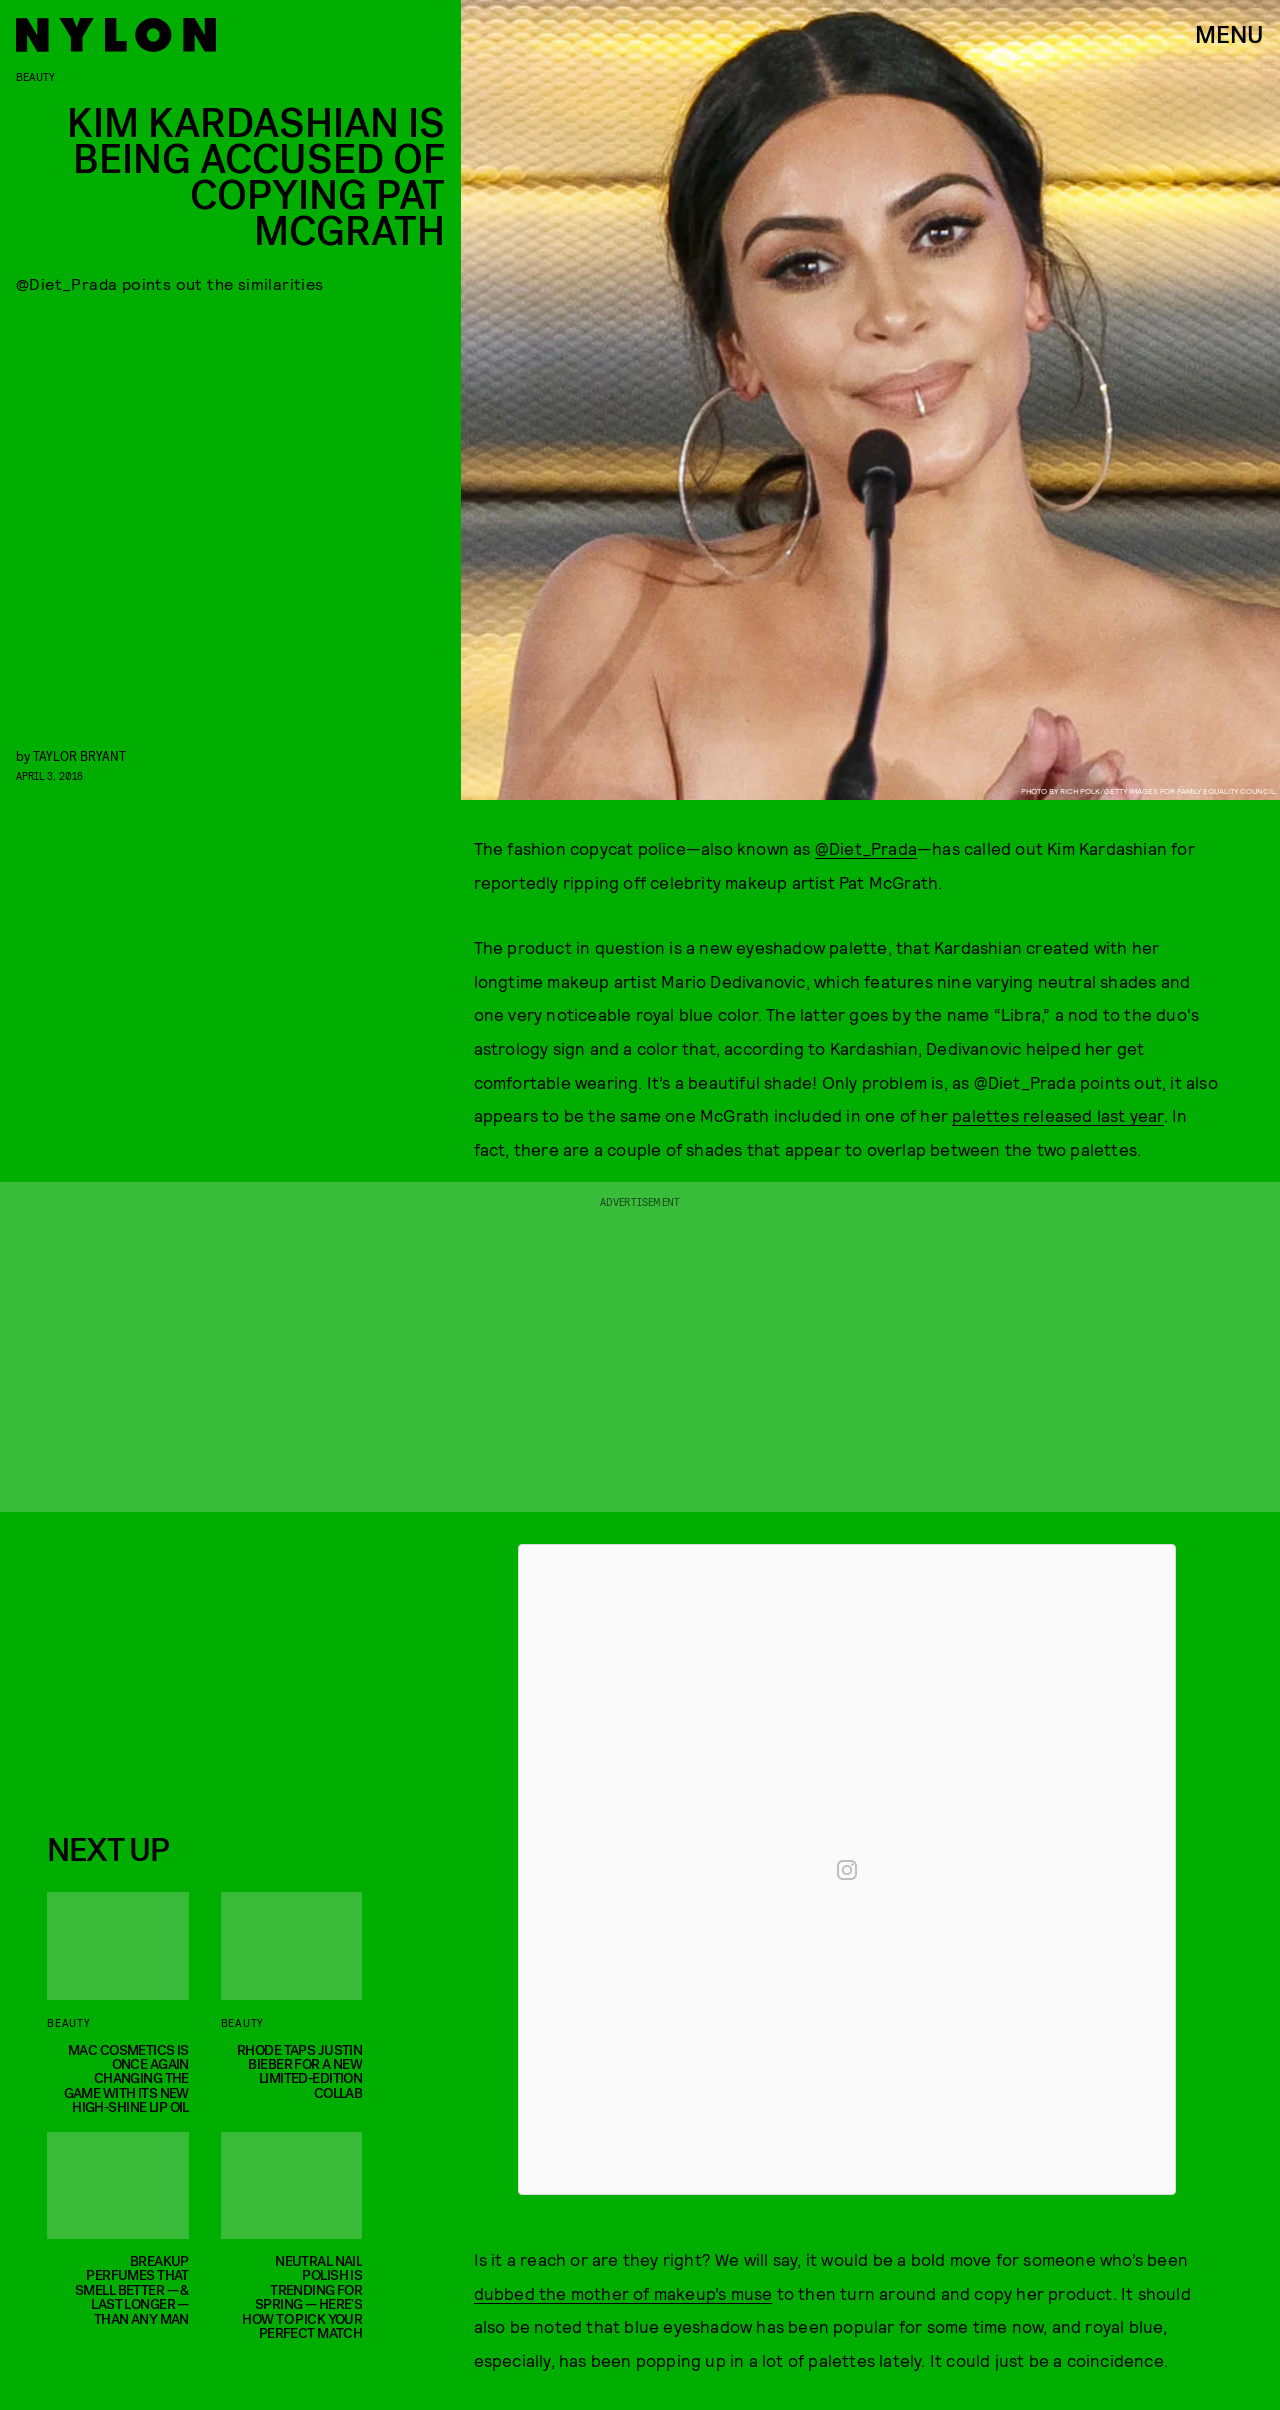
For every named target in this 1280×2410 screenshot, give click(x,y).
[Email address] (197, 1666)
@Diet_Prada (866, 848)
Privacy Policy (147, 1779)
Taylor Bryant (79, 755)
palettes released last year (1057, 1115)
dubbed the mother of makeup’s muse (623, 2293)
